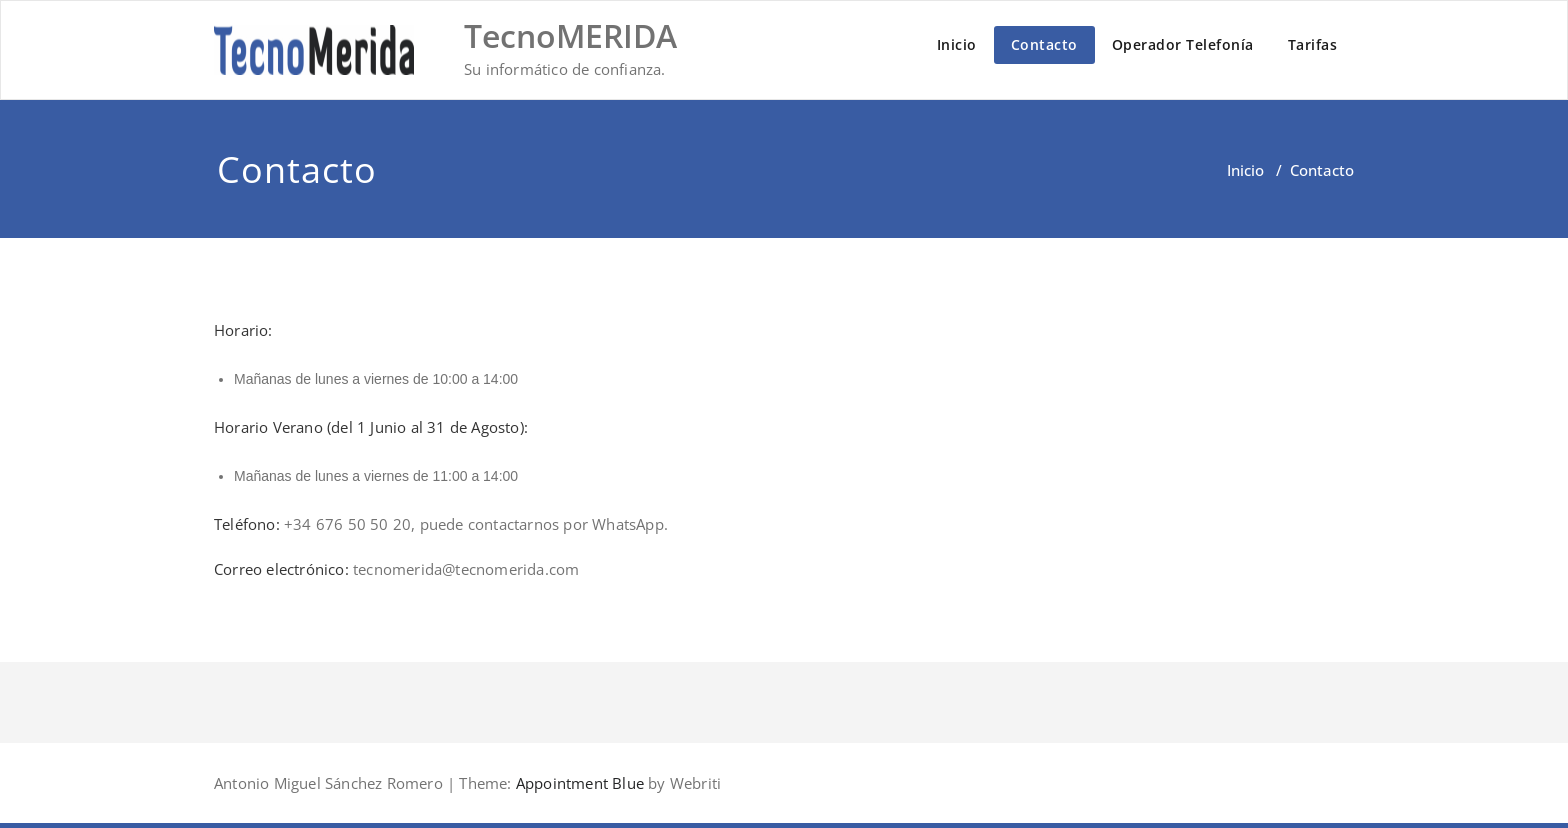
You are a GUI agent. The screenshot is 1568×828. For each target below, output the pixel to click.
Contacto (1044, 44)
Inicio (957, 44)
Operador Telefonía (1183, 44)
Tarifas (1313, 44)
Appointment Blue (578, 783)
